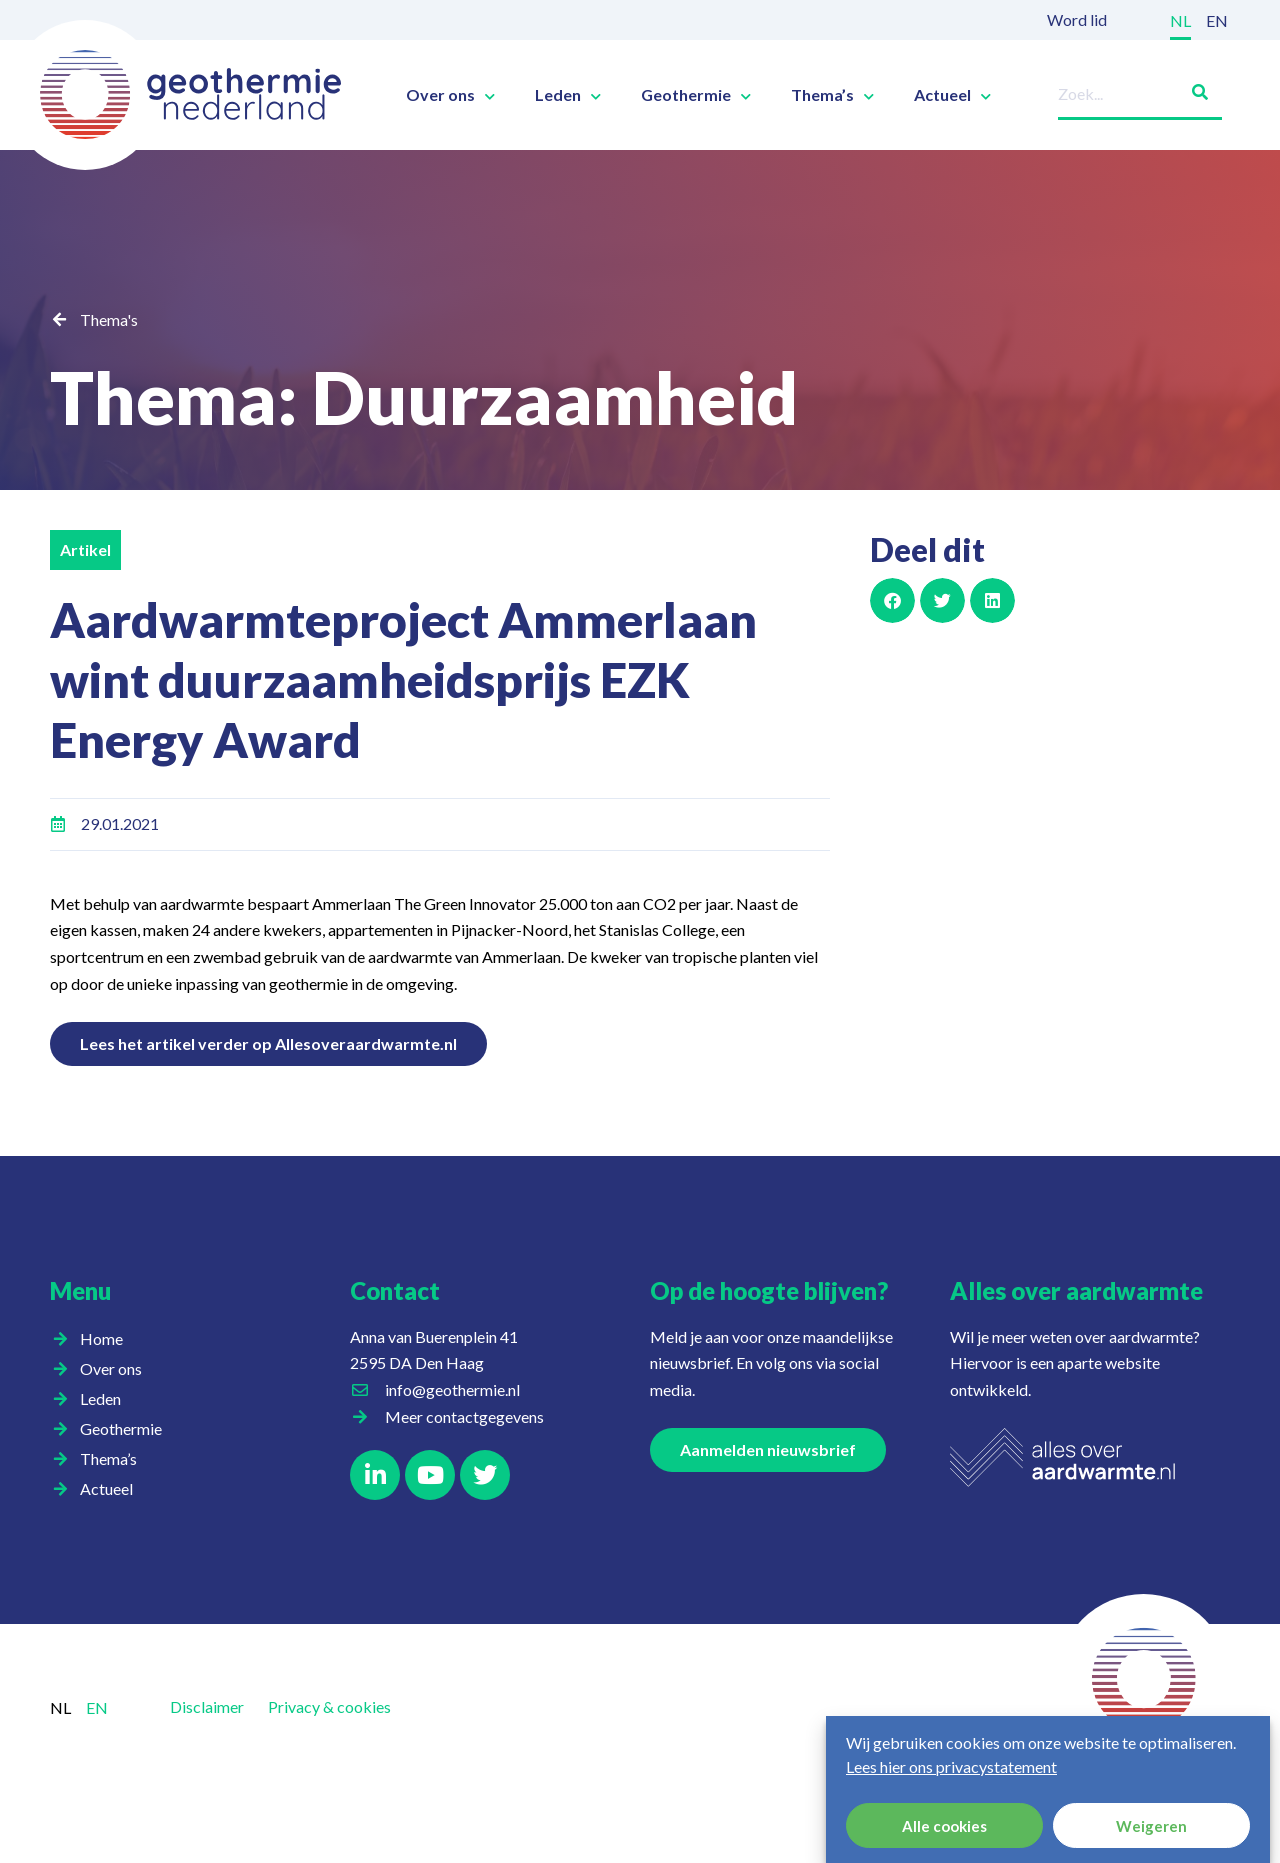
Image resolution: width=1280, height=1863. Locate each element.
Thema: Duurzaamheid (424, 397)
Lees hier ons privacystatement (951, 1766)
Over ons (450, 95)
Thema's (109, 319)
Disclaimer (207, 1706)
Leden (568, 95)
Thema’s (832, 95)
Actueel (952, 95)
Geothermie (696, 95)
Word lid (1077, 19)
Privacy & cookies (329, 1706)
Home (101, 1338)
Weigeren (1151, 1826)
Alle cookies (944, 1826)
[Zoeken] (1192, 88)
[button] (892, 600)
